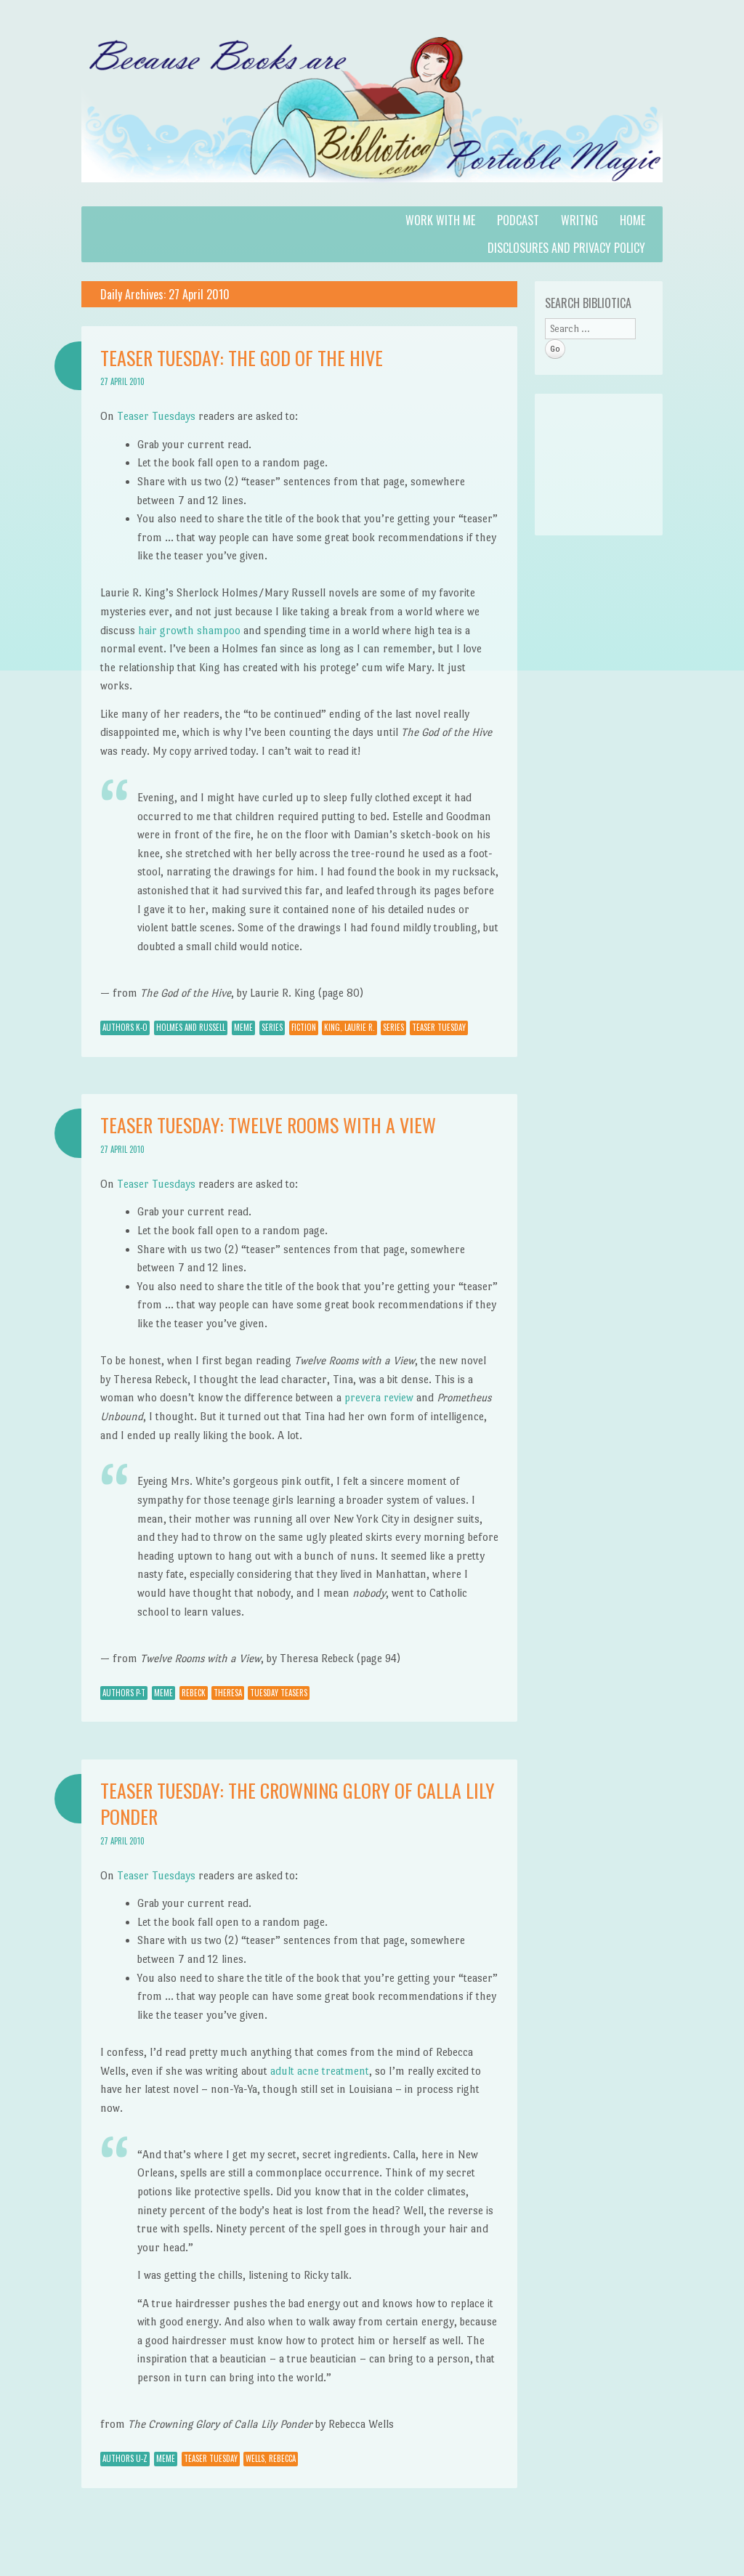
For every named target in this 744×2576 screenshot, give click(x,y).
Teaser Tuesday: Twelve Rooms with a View (268, 1125)
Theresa (228, 1692)
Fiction (303, 1027)
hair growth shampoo (189, 630)
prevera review (378, 1397)
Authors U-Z (124, 2458)
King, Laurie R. (349, 1027)
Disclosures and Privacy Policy (566, 247)
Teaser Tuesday (439, 1027)
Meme (243, 1027)
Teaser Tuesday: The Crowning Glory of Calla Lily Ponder (297, 1803)
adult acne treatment (319, 2071)
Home (632, 220)
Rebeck (194, 1692)
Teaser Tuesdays (156, 416)
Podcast (518, 220)
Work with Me (440, 220)
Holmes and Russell (190, 1027)
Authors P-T (123, 1692)
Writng (579, 220)
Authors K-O (124, 1027)
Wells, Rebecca (271, 2458)
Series (272, 1027)
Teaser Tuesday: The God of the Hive (241, 358)
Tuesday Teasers (278, 1692)
